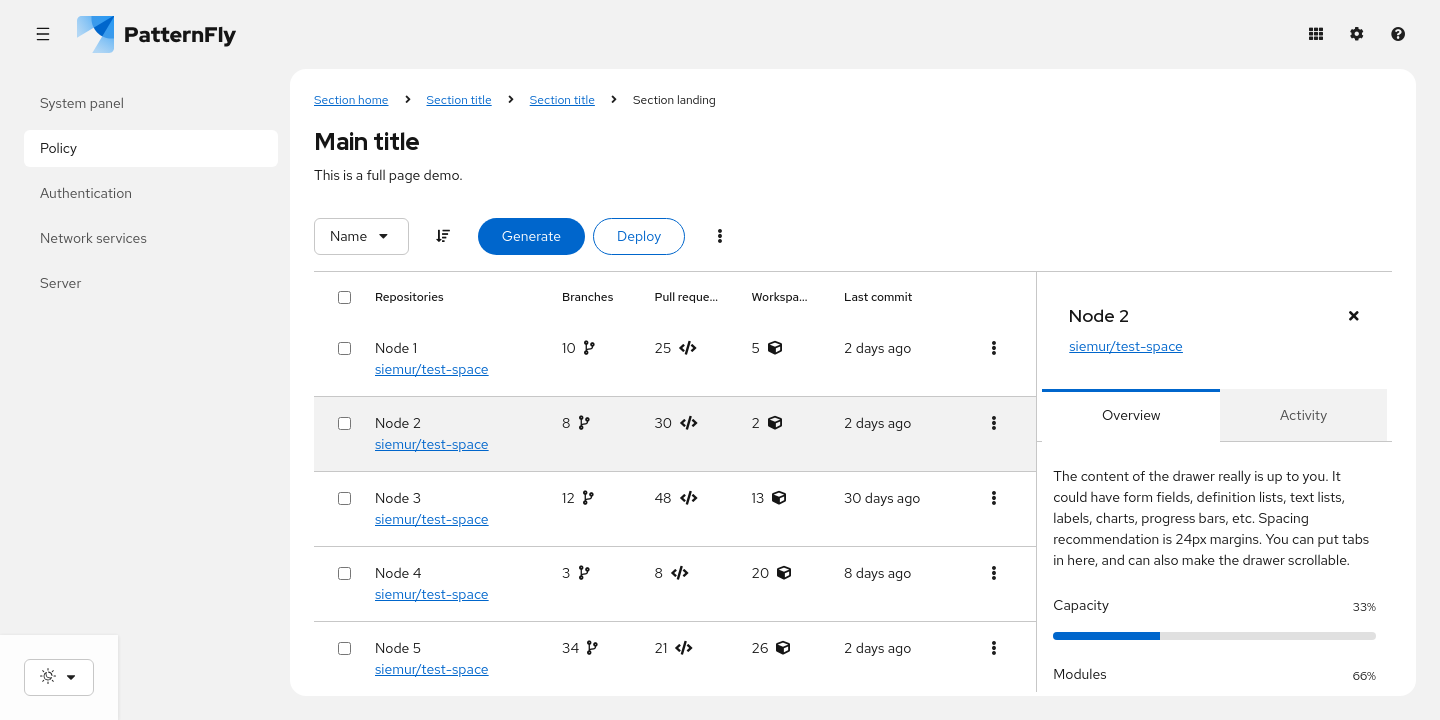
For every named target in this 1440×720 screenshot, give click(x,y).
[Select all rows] (344, 297)
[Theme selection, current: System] (59, 677)
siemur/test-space (432, 369)
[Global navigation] (42, 34)
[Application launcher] (1315, 34)
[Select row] (344, 348)
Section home (351, 100)
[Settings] (1356, 34)
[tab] (1131, 415)
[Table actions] (993, 348)
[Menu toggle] (719, 236)
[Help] (1397, 34)
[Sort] (443, 236)
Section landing (674, 100)
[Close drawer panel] (1353, 316)
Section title (459, 100)
